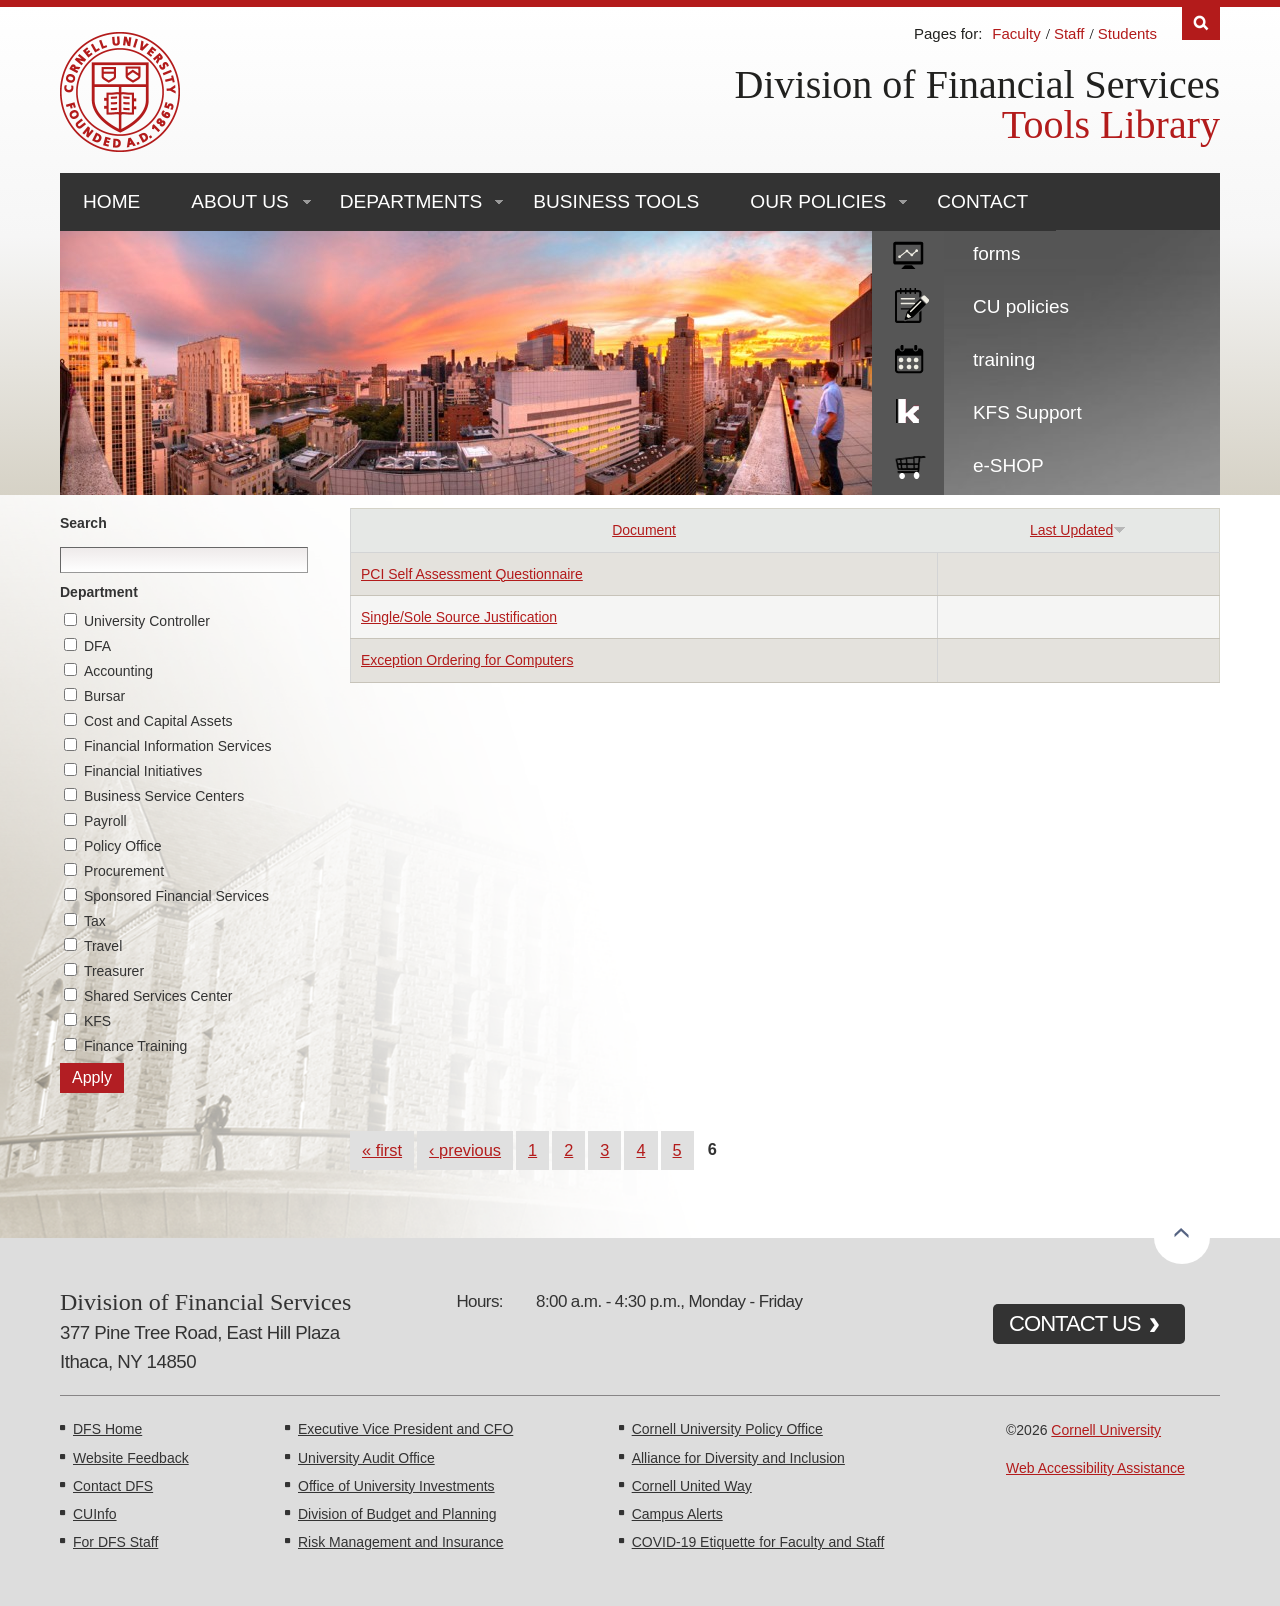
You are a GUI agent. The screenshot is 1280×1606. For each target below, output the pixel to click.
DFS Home (107, 1429)
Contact (982, 201)
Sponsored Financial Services (176, 896)
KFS (97, 1021)
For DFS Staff (115, 1542)
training (1004, 359)
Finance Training (136, 1046)
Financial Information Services (178, 746)
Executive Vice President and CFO (405, 1429)
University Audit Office (366, 1458)
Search (83, 523)
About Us (239, 201)
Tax (95, 921)
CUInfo (95, 1514)
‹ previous (465, 1150)
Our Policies (818, 201)
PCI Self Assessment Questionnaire (472, 574)
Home (111, 201)
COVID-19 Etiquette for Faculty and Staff (758, 1542)
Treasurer (114, 971)
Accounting (118, 671)
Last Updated (1078, 530)
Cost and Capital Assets (158, 721)
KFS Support (1027, 412)
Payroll (105, 821)
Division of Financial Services (977, 84)
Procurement (124, 871)
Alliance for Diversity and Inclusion (738, 1458)
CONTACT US (1075, 1323)
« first (382, 1150)
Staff (1069, 33)
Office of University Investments (396, 1486)
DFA (97, 646)
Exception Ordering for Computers (467, 660)
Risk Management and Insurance (400, 1542)
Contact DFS (113, 1486)
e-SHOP (1008, 465)
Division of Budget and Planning (397, 1514)
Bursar (104, 696)
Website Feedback (131, 1458)
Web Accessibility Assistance (1095, 1468)
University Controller (147, 621)
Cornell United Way (692, 1486)
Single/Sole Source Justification (459, 617)
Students (1127, 33)
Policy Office (123, 846)
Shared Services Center (158, 996)
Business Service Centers (164, 796)
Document (644, 530)
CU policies (1021, 306)
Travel (103, 946)
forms (997, 253)
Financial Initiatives (143, 771)
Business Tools (616, 201)
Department (99, 592)
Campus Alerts (677, 1514)
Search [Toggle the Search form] (1201, 23)
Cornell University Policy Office (727, 1429)
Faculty (1016, 33)
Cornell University (1106, 1430)
